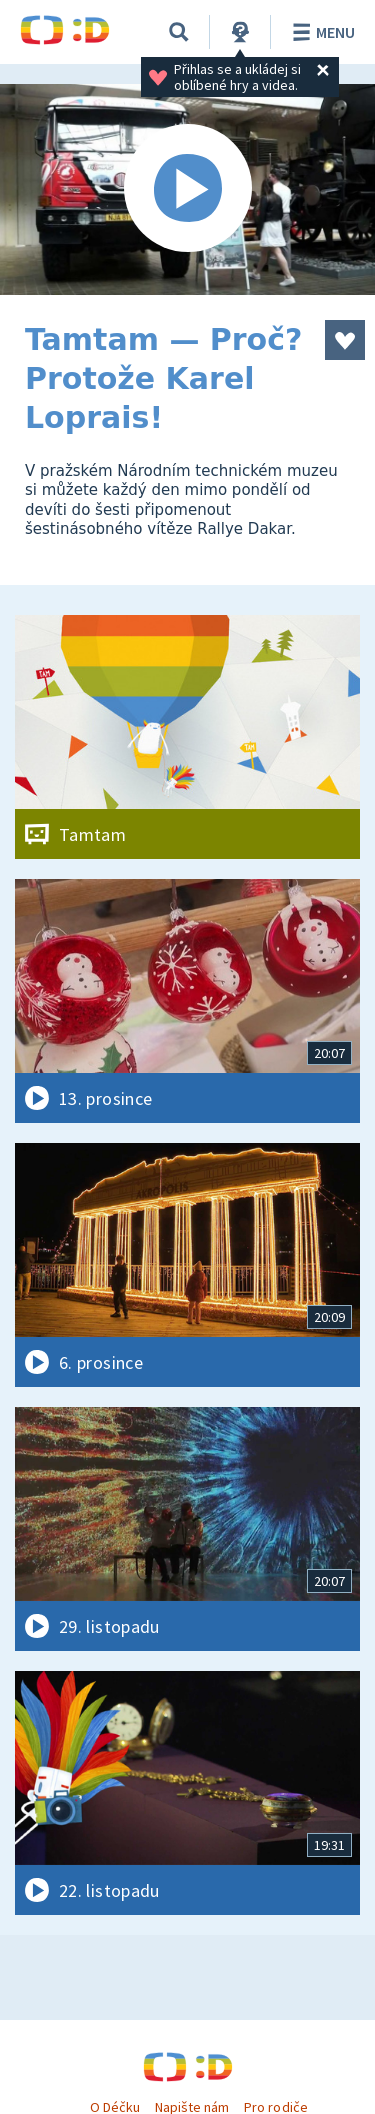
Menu (320, 32)
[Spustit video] (187, 189)
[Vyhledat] (179, 32)
